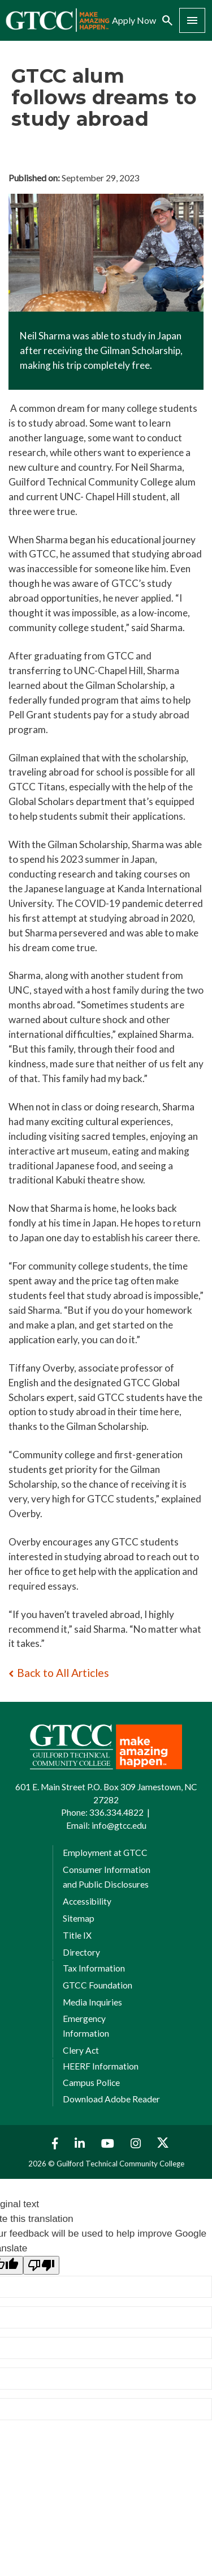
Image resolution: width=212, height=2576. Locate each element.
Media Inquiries (92, 2002)
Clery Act (81, 2050)
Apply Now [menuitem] (134, 20)
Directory (81, 1952)
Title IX (77, 1935)
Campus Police (91, 2082)
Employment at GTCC (105, 1852)
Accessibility (87, 1901)
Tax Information (94, 1968)
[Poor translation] (41, 2265)
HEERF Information (101, 2066)
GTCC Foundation (97, 1985)
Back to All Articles (63, 1672)
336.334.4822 (116, 1812)
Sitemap (78, 1918)
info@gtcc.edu (119, 1825)
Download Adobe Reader (111, 2099)
